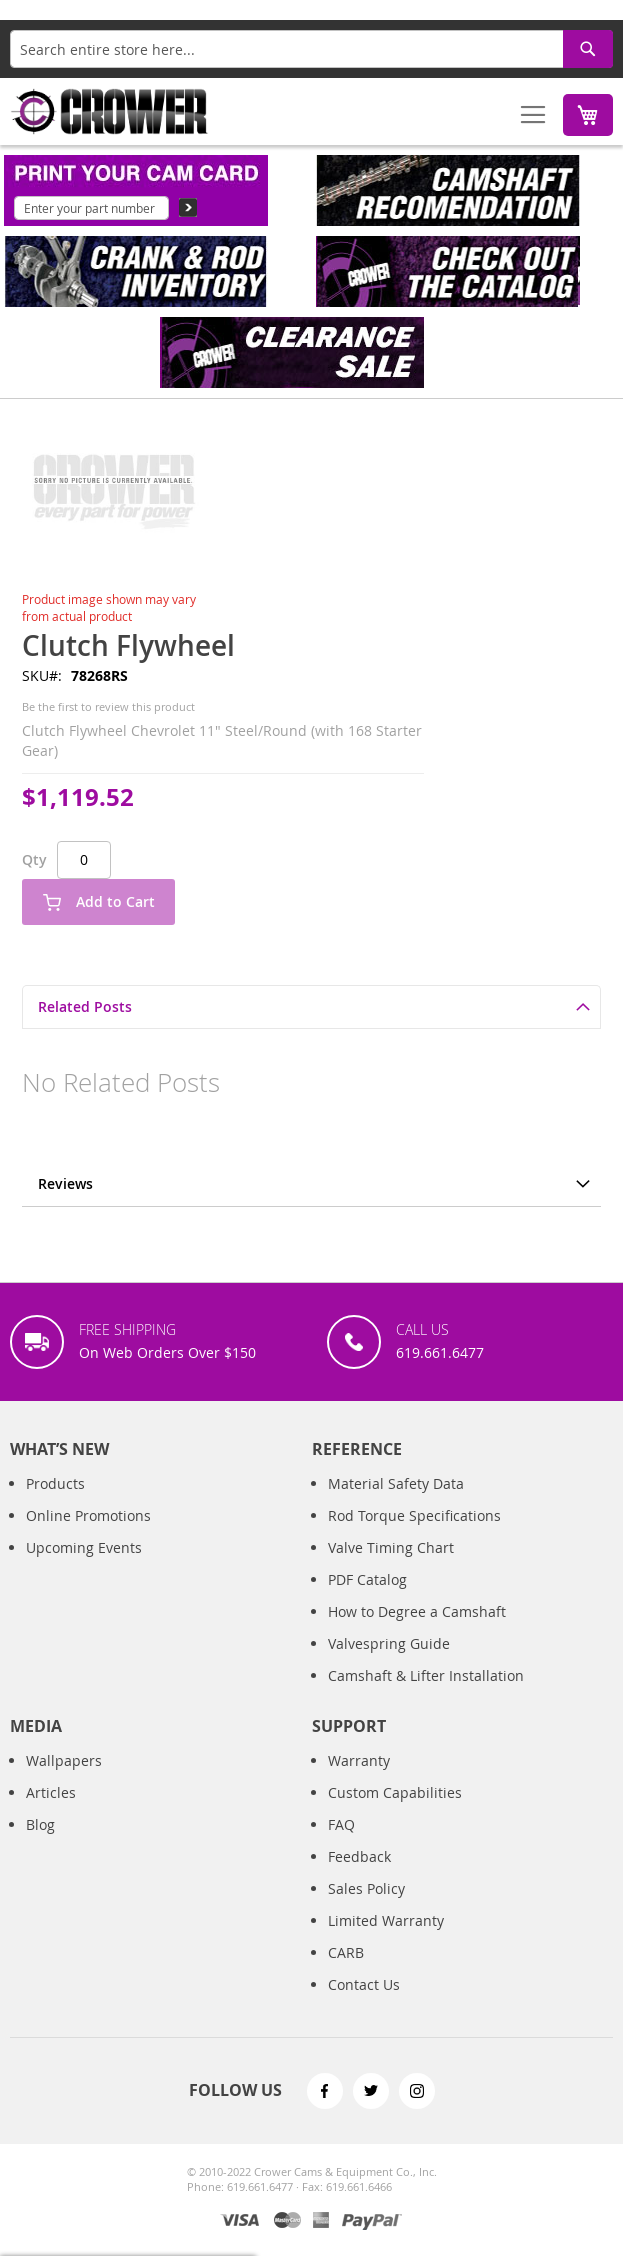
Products (55, 1503)
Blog (40, 1844)
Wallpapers (64, 1780)
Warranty (359, 1780)
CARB (346, 1972)
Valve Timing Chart (391, 1567)
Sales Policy (366, 1908)
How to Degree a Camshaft (417, 1631)
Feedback (359, 1876)
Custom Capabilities (395, 1812)
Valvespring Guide (389, 1663)
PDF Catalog (367, 1599)
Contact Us (364, 2004)
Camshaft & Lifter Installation (426, 1695)
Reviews (65, 1183)
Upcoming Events (84, 1567)
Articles (51, 1812)
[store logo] (110, 111)
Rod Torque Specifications (414, 1535)
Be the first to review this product (108, 706)
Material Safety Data (396, 1503)
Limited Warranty (386, 1940)
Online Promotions (88, 1535)
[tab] (311, 1006)
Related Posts (85, 1006)
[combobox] (311, 49)
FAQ (341, 1844)
